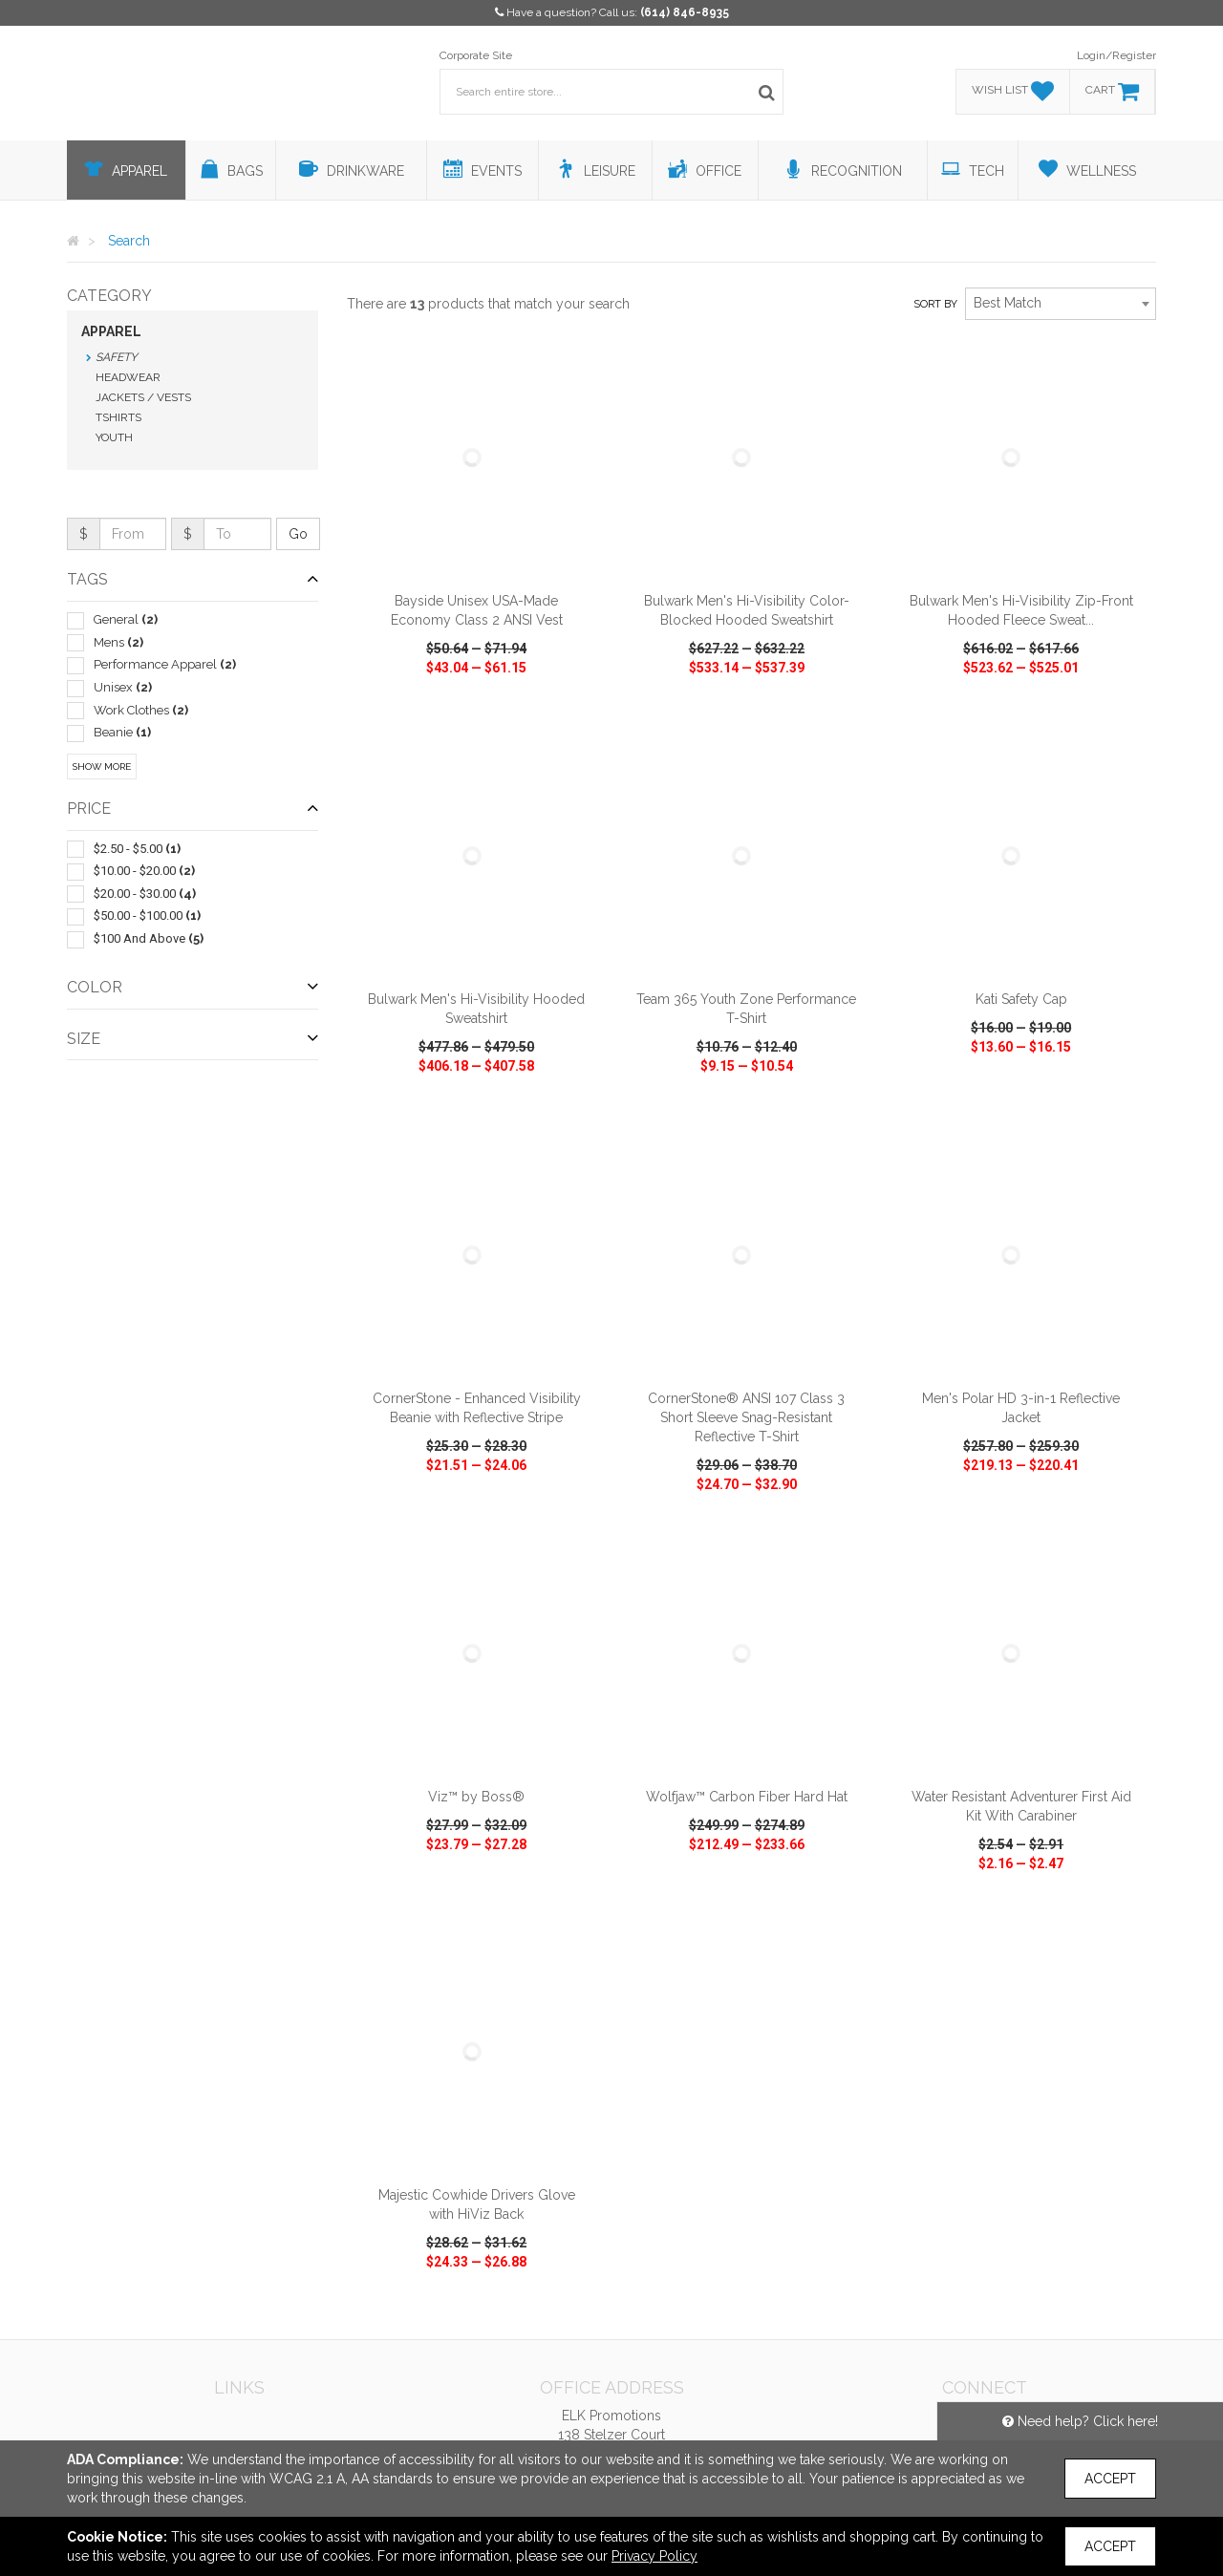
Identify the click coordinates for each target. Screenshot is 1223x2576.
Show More (102, 766)
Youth (114, 437)
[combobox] (1060, 303)
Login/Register (1116, 55)
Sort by (935, 304)
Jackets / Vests (143, 397)
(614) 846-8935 (684, 12)
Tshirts (118, 417)
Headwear (128, 377)
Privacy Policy (654, 2556)
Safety (117, 357)
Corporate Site (476, 55)
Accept (1110, 2478)
